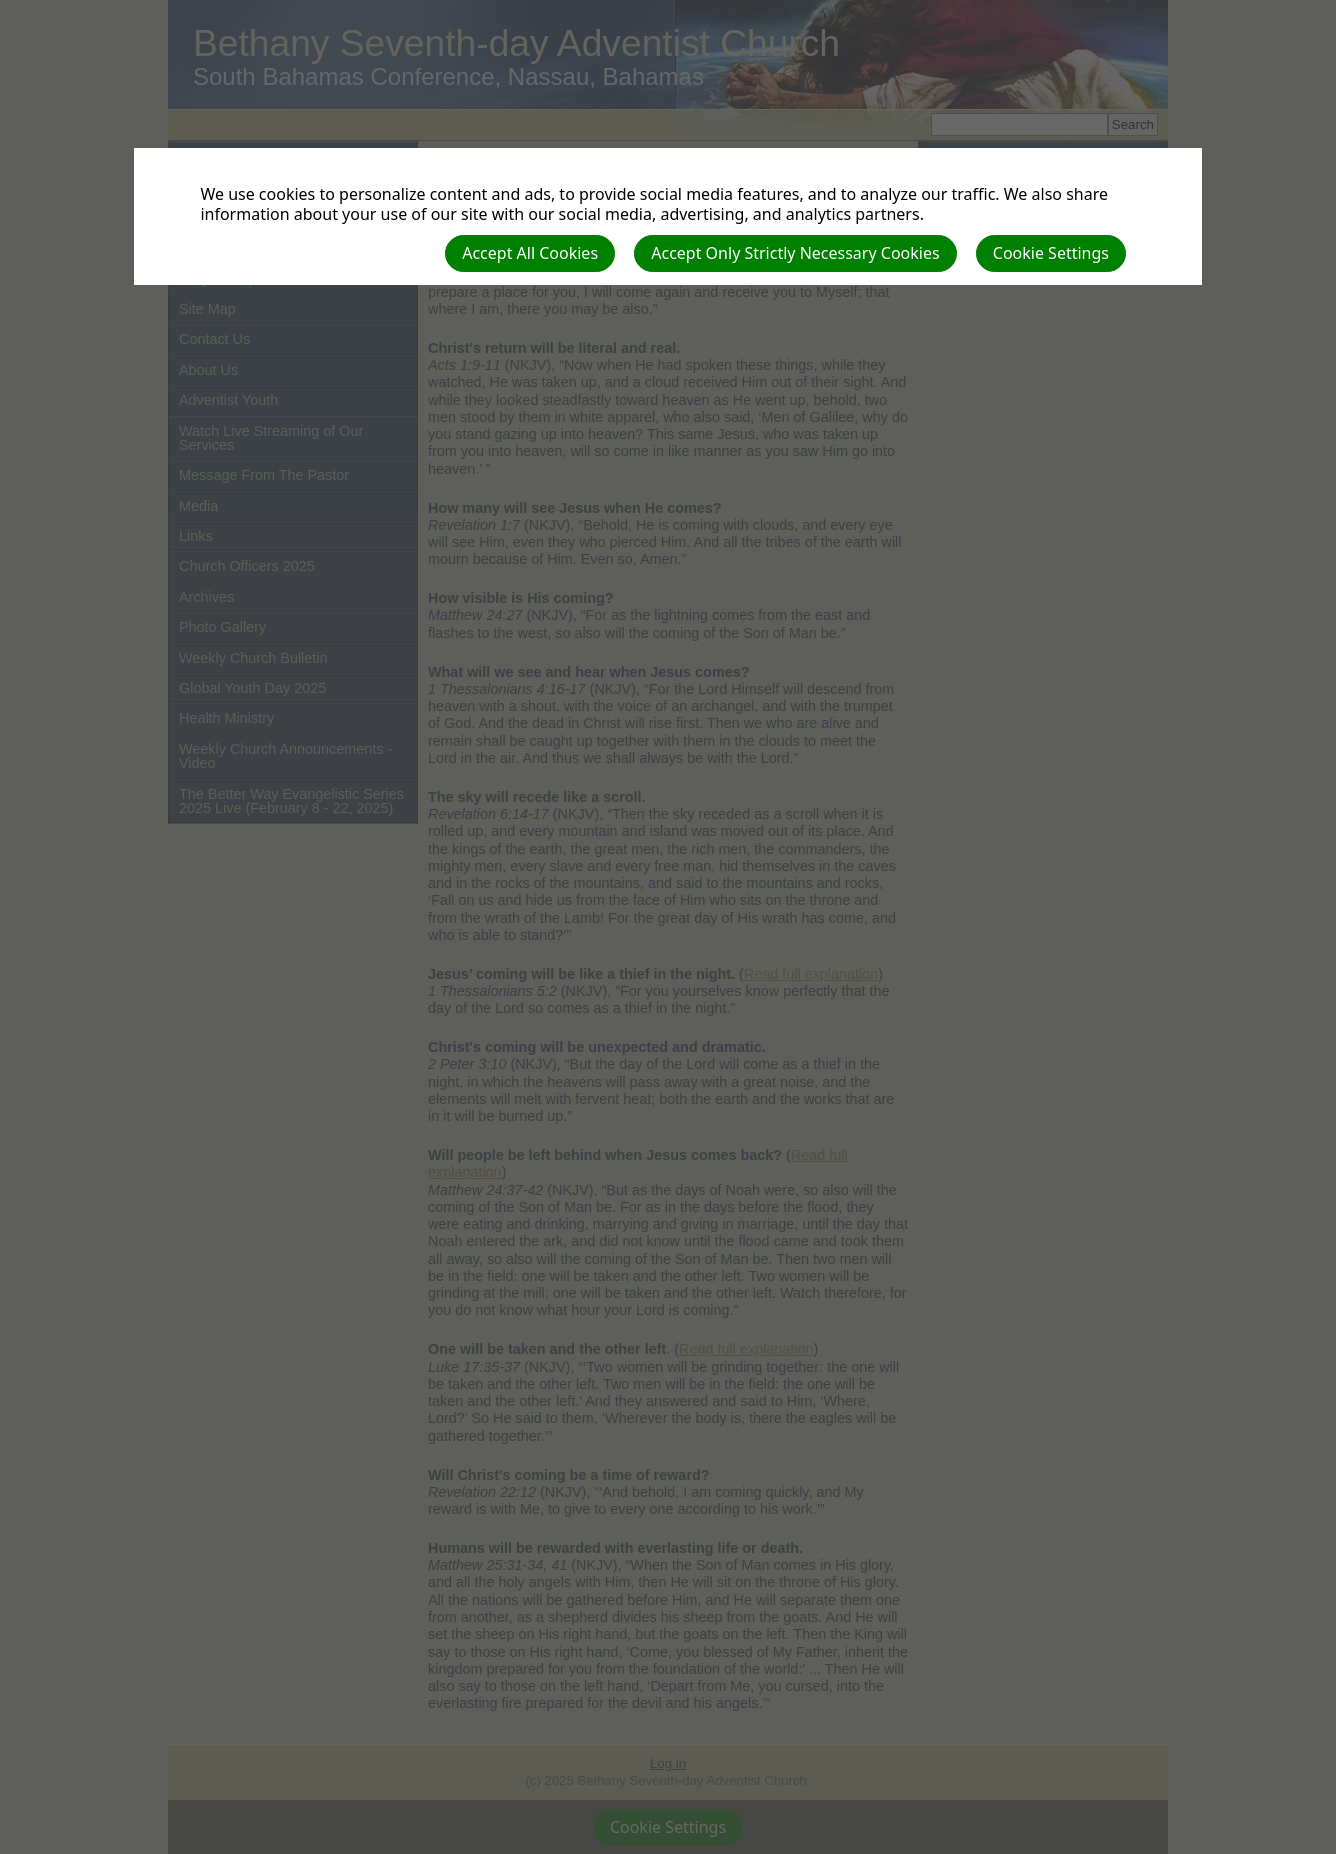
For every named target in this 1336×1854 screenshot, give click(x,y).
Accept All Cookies (530, 253)
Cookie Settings (1051, 253)
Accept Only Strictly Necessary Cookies (795, 253)
